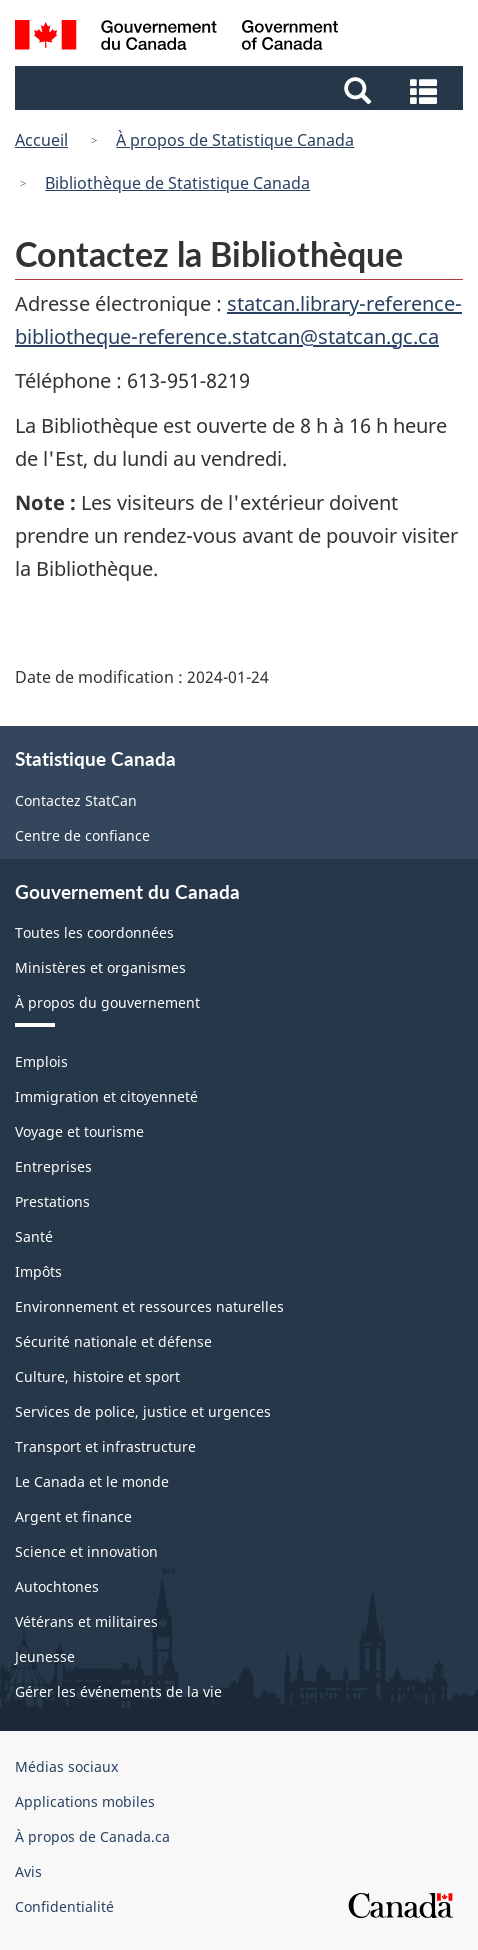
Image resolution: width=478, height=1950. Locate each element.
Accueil (41, 140)
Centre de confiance (82, 835)
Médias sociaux (66, 1766)
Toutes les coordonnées (94, 932)
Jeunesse (45, 1656)
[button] (241, 89)
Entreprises (53, 1166)
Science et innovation (86, 1551)
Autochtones (57, 1586)
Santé (34, 1236)
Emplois (41, 1061)
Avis (28, 1871)
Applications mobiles (85, 1801)
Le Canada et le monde (92, 1481)
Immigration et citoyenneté (106, 1096)
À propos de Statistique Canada (235, 140)
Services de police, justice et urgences (143, 1411)
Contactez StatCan (76, 800)
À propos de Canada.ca (92, 1836)
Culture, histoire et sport (97, 1376)
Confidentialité (64, 1906)
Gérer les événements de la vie (118, 1691)
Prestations (52, 1201)
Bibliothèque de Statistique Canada (177, 183)
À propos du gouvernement (107, 1002)
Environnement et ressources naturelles (149, 1306)
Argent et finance (73, 1516)
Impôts (38, 1271)
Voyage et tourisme (79, 1131)
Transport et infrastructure (105, 1446)
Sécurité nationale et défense (113, 1341)
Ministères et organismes (100, 967)
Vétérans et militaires (86, 1621)
